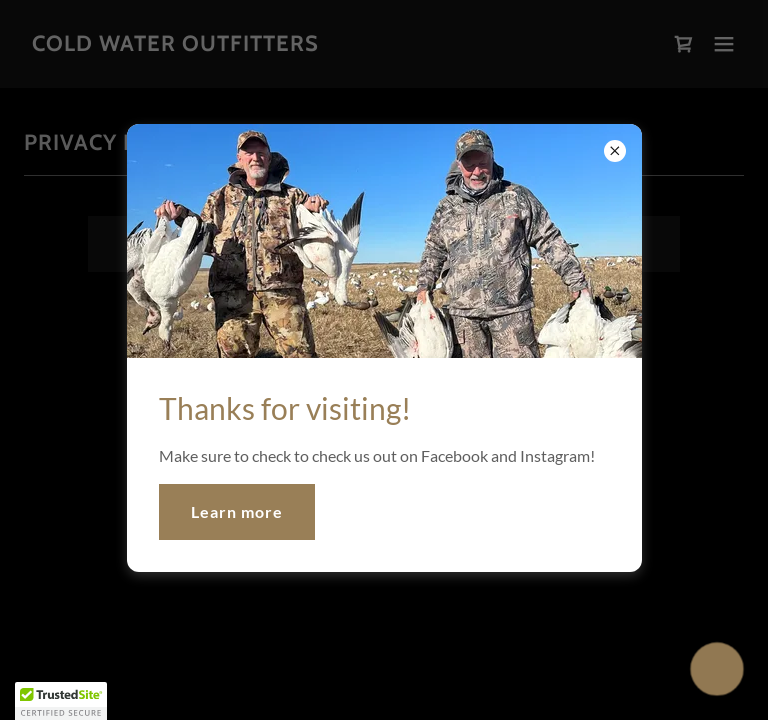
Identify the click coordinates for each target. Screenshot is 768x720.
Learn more (237, 511)
